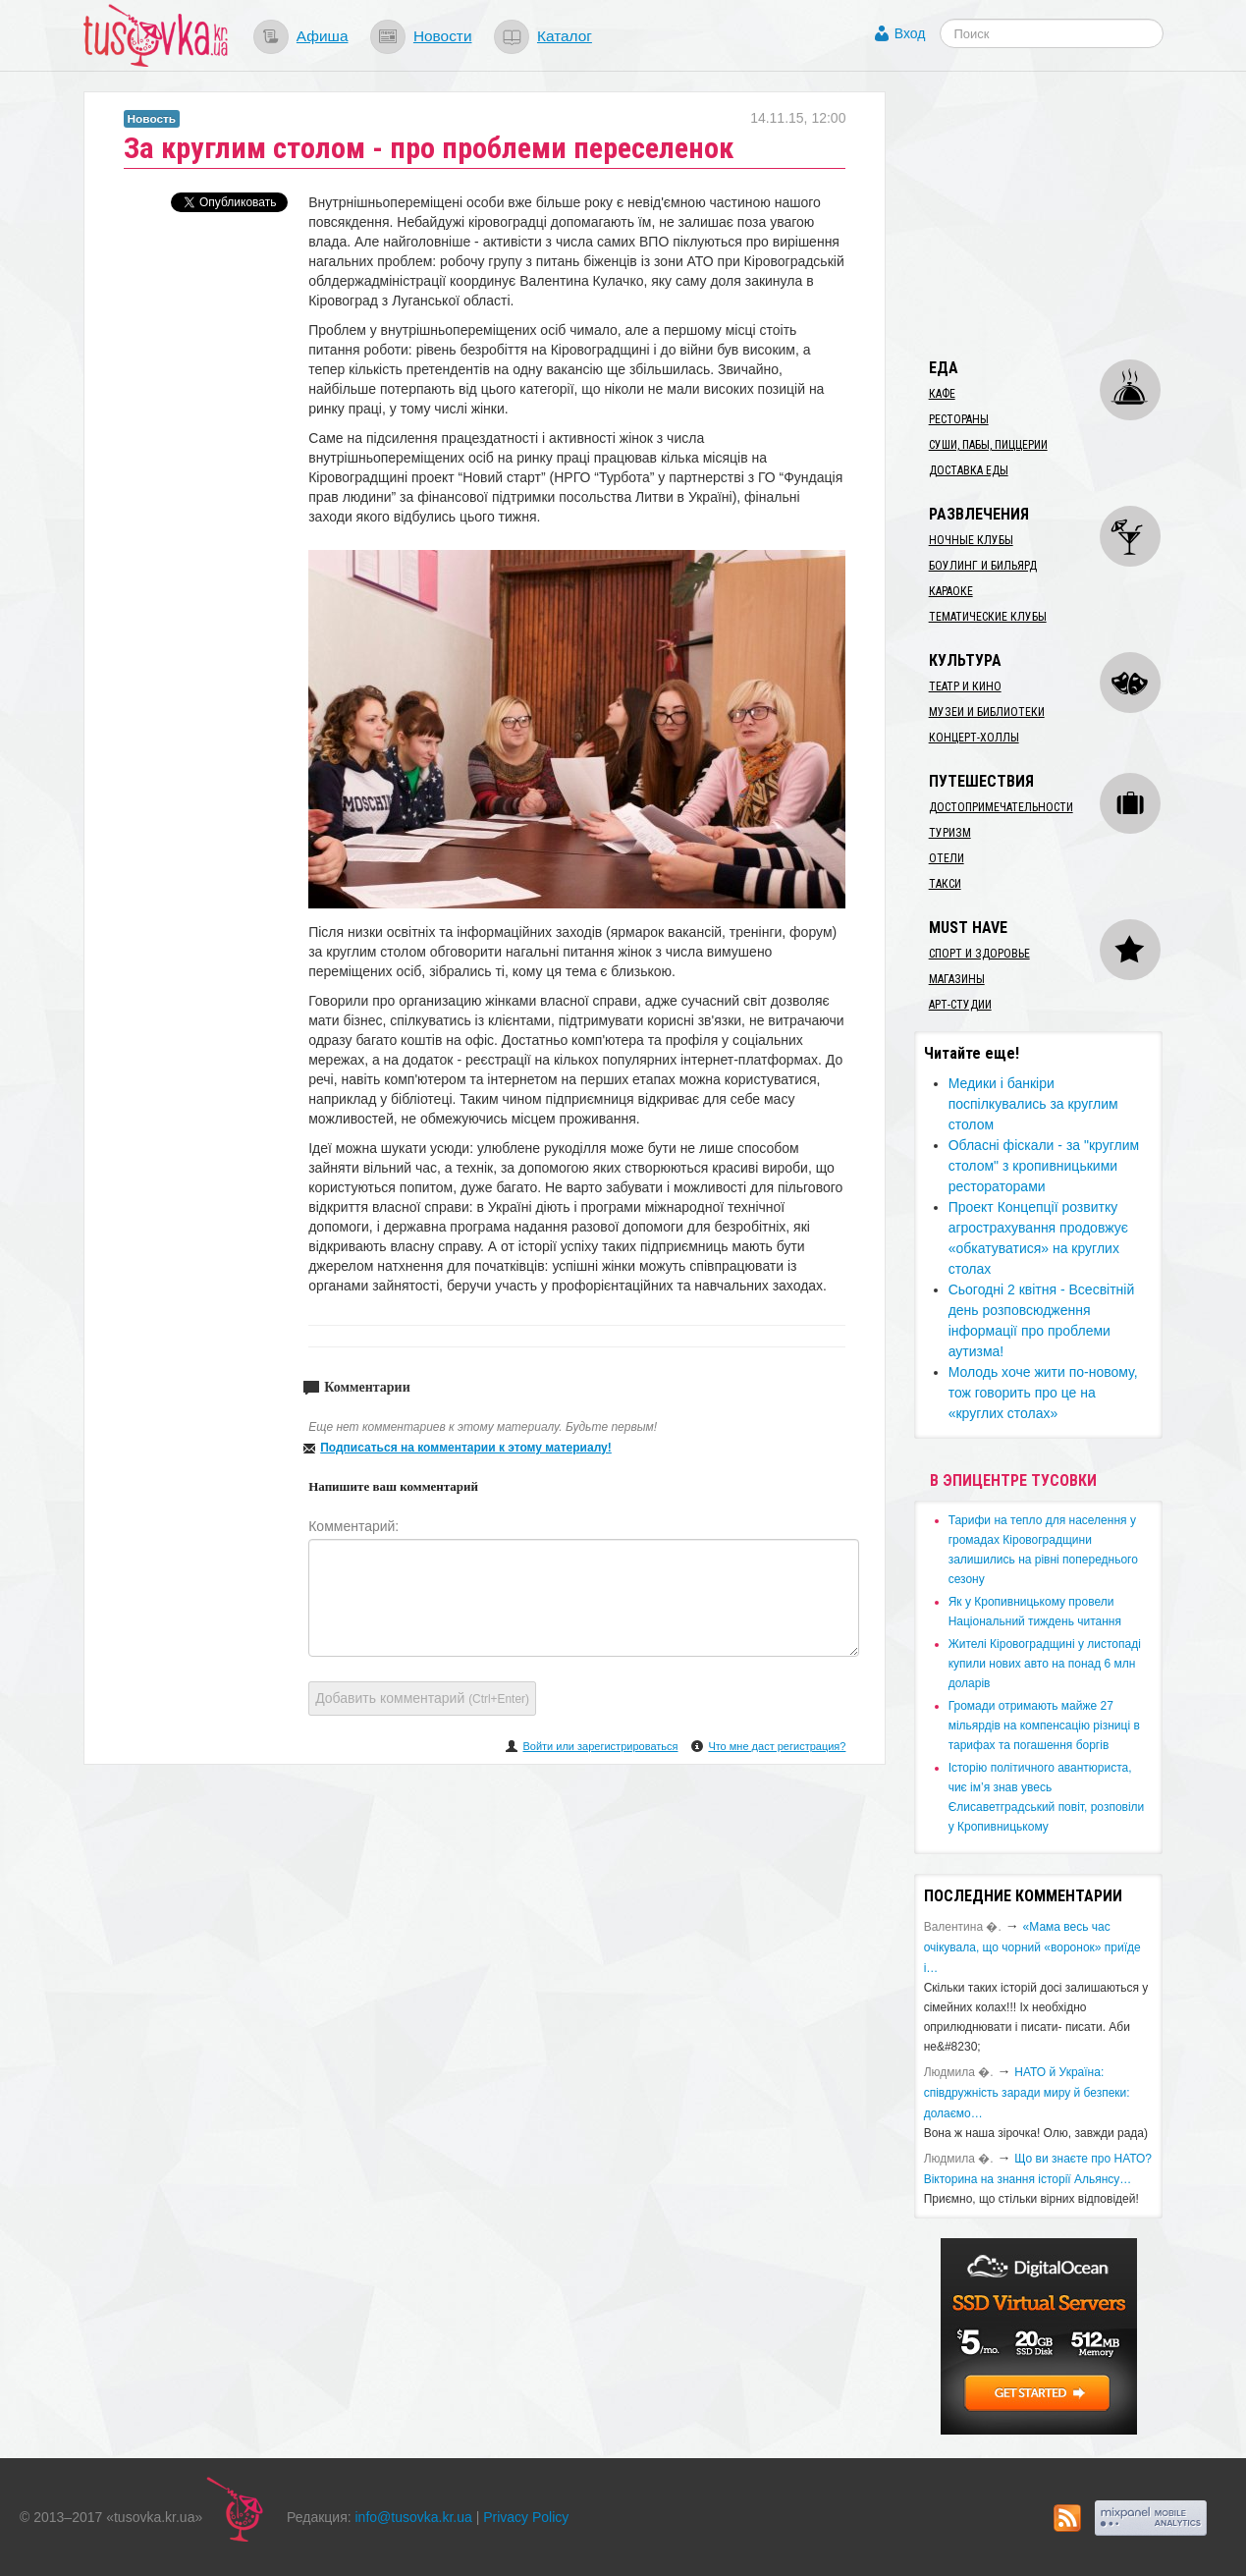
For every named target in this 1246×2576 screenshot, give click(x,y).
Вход (910, 33)
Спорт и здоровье (979, 953)
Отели (946, 858)
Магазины (957, 979)
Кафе (942, 394)
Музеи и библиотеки (987, 712)
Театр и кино (965, 686)
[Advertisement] (1061, 214)
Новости (442, 35)
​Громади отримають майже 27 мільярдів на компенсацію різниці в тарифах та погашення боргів (1044, 1725)
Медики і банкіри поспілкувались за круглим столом (1033, 1103)
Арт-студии (960, 1005)
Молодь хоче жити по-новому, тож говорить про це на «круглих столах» (1043, 1392)
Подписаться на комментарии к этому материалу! (466, 1447)
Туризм (950, 833)
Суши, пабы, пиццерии (988, 445)
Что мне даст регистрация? (776, 1746)
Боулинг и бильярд (983, 566)
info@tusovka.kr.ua (413, 2517)
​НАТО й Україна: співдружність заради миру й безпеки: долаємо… (1027, 2092)
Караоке (951, 591)
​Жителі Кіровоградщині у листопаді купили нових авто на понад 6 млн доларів (1044, 1663)
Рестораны (959, 419)
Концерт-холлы (974, 737)
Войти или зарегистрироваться (599, 1746)
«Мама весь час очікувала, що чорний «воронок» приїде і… (1032, 1947)
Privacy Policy (526, 2517)
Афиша (323, 35)
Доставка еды (968, 470)
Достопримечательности (1001, 807)
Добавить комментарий (422, 1698)
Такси (945, 884)
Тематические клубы (988, 617)
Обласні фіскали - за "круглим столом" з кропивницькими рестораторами (1043, 1165)
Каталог (564, 35)
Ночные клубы (971, 540)
